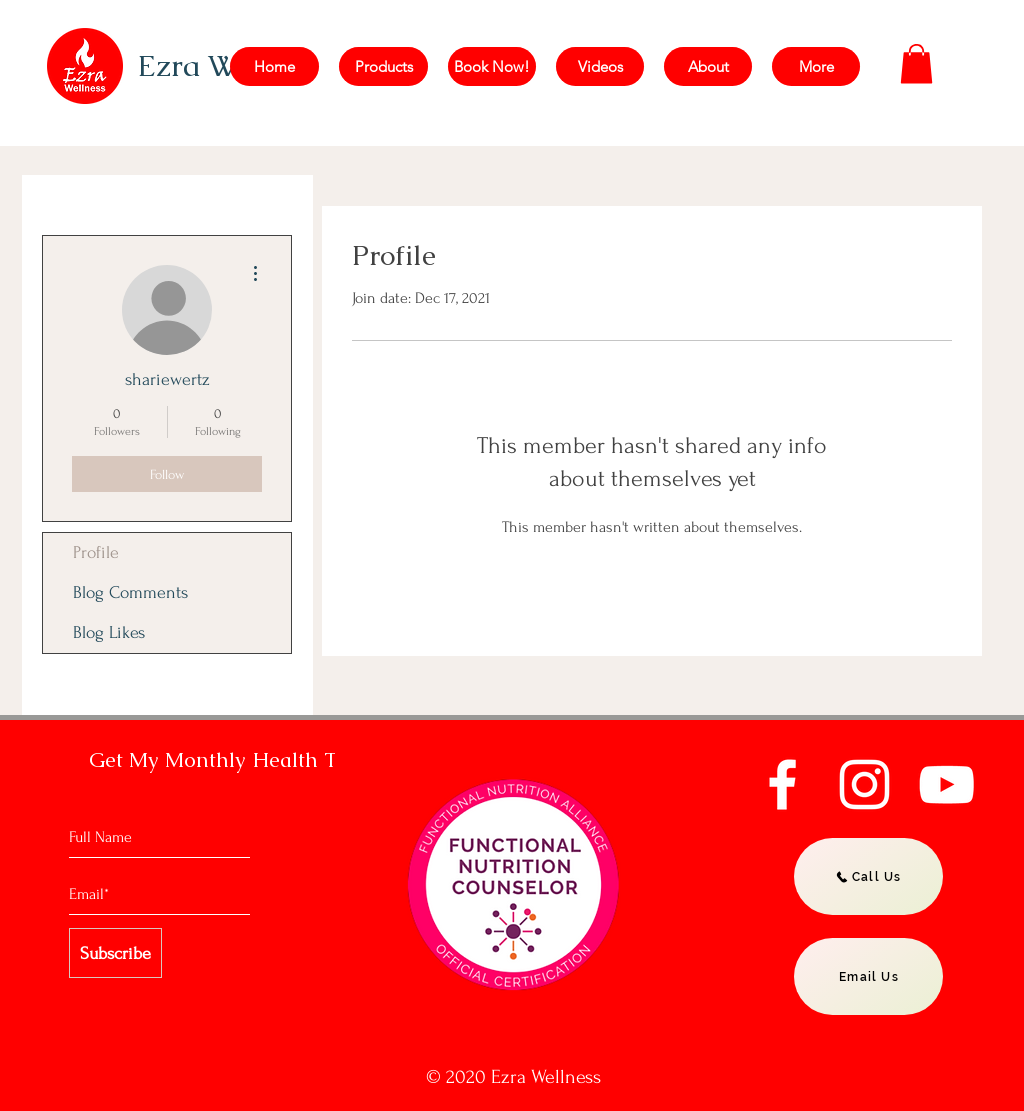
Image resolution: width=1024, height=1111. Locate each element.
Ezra (172, 65)
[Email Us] (868, 976)
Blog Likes (109, 632)
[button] (916, 63)
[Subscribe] (115, 953)
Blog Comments (130, 592)
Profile (96, 552)
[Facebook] (782, 784)
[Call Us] (868, 876)
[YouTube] (946, 784)
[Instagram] (864, 784)
